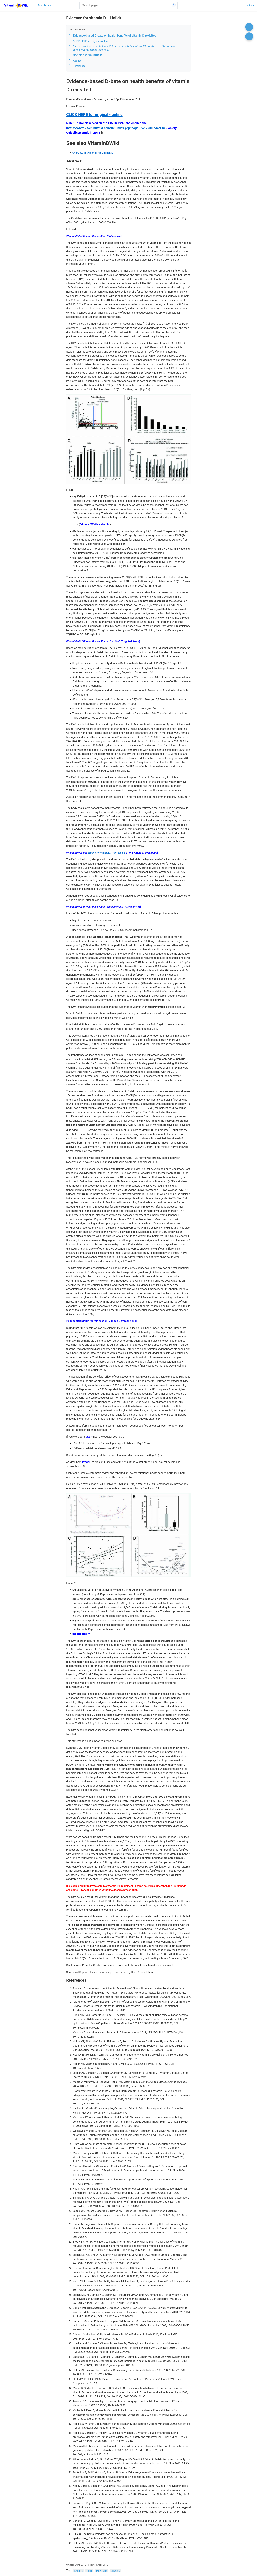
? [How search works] (173, 5)
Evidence (78, 2570)
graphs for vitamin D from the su (106, 852)
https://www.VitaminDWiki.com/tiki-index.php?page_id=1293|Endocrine (116, 128)
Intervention (101, 2570)
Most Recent (44, 5)
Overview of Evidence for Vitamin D (92, 152)
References (79, 65)
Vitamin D (115, 2570)
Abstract (77, 60)
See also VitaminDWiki (88, 55)
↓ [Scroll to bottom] (249, 36)
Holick (89, 2570)
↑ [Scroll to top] (249, 27)
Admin (250, 5)
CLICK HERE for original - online (90, 41)
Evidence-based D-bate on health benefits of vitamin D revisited (114, 35)
